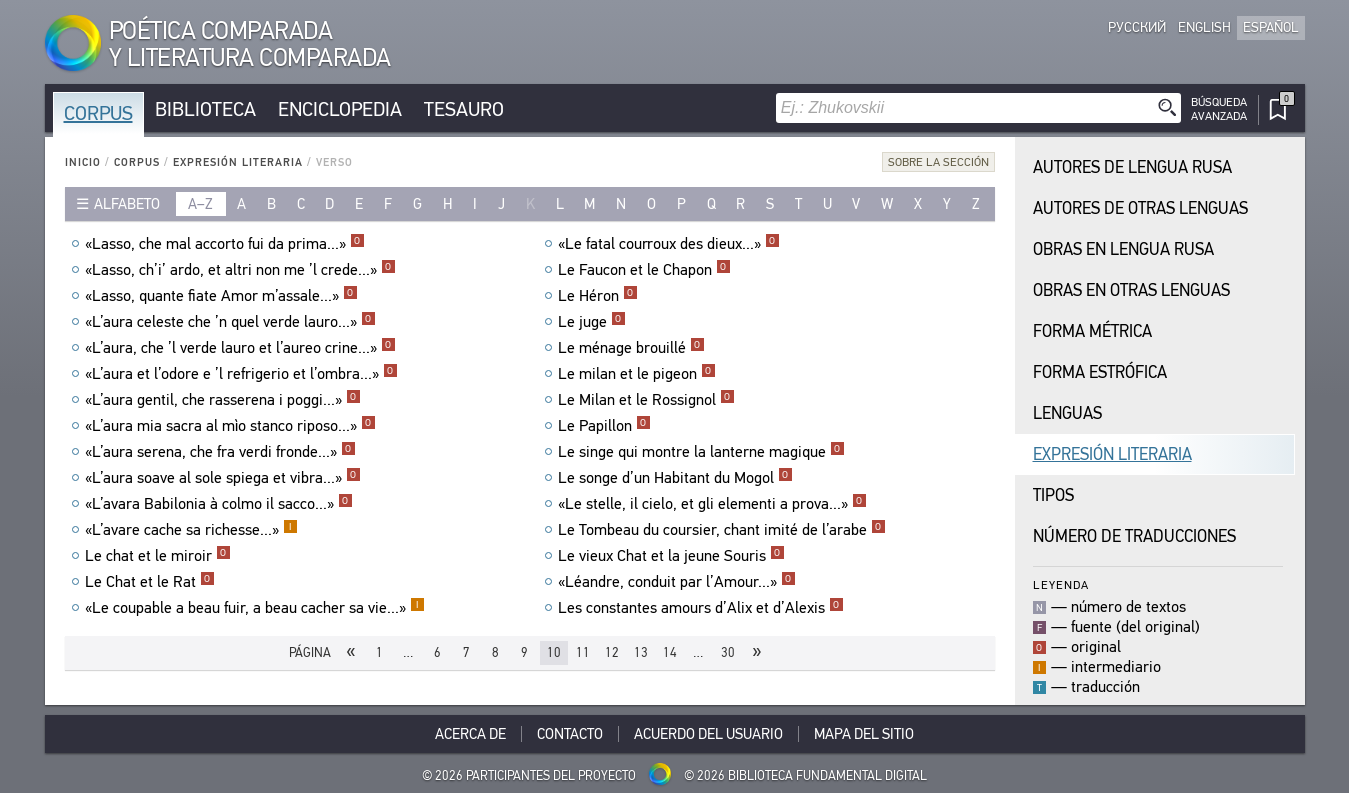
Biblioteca (205, 109)
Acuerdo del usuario (708, 734)
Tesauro (464, 109)
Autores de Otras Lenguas (1140, 208)
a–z (200, 204)
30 (728, 652)
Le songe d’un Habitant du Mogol (675, 478)
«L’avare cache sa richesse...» (191, 530)
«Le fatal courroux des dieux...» (669, 244)
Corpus (98, 113)
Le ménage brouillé (631, 348)
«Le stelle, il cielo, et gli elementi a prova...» (712, 504)
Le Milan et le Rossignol (646, 400)
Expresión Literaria (238, 162)
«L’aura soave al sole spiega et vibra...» (223, 478)
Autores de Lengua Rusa (1132, 167)
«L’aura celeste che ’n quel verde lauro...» (230, 322)
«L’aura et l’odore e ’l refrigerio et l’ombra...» (241, 374)
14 (670, 652)
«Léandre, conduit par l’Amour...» (677, 582)
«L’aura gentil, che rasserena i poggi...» (223, 400)
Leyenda (1061, 584)
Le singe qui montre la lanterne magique (701, 452)
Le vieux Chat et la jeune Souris (671, 556)
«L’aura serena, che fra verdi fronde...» (220, 452)
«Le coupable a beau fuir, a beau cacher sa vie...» (255, 608)
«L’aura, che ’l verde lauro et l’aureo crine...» (240, 348)
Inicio (83, 162)
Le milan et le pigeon (637, 374)
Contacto (570, 734)
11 (583, 652)
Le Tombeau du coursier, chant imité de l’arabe (722, 530)
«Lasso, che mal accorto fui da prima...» (225, 244)
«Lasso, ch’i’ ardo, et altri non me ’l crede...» (240, 270)
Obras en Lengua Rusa (1123, 249)
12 (612, 652)
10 (554, 652)
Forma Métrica (1092, 331)
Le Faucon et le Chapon (644, 270)
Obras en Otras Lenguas (1131, 290)
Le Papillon (604, 426)
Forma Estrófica (1100, 372)
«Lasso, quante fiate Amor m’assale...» (221, 296)
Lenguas (1067, 413)
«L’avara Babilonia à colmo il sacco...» (219, 504)
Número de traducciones (1134, 536)
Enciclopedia (340, 109)
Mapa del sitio (864, 734)
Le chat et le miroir (158, 556)
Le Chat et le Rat (150, 582)
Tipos (1053, 495)
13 (641, 652)
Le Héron (598, 296)
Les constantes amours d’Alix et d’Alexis (701, 608)
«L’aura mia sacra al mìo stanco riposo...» (230, 426)
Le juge (592, 322)
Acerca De (470, 734)
